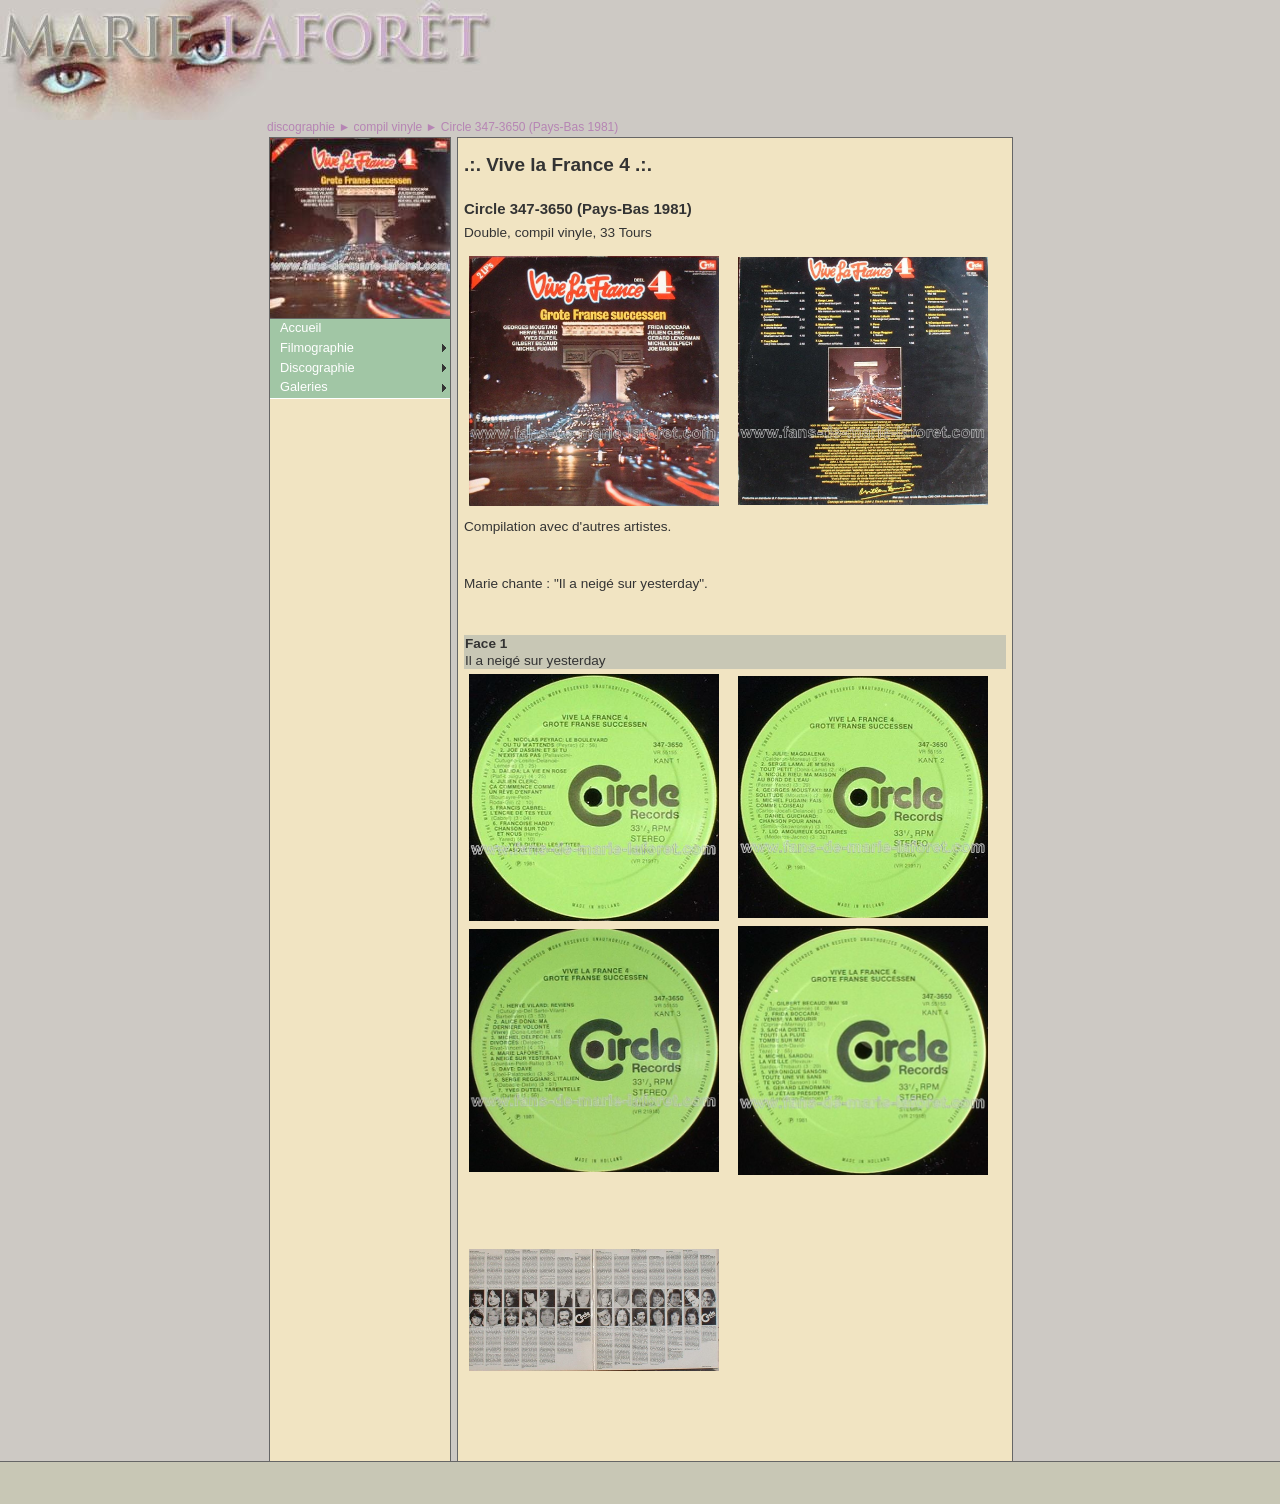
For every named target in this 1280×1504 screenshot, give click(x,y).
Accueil (300, 327)
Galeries (304, 386)
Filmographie (317, 347)
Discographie (317, 367)
